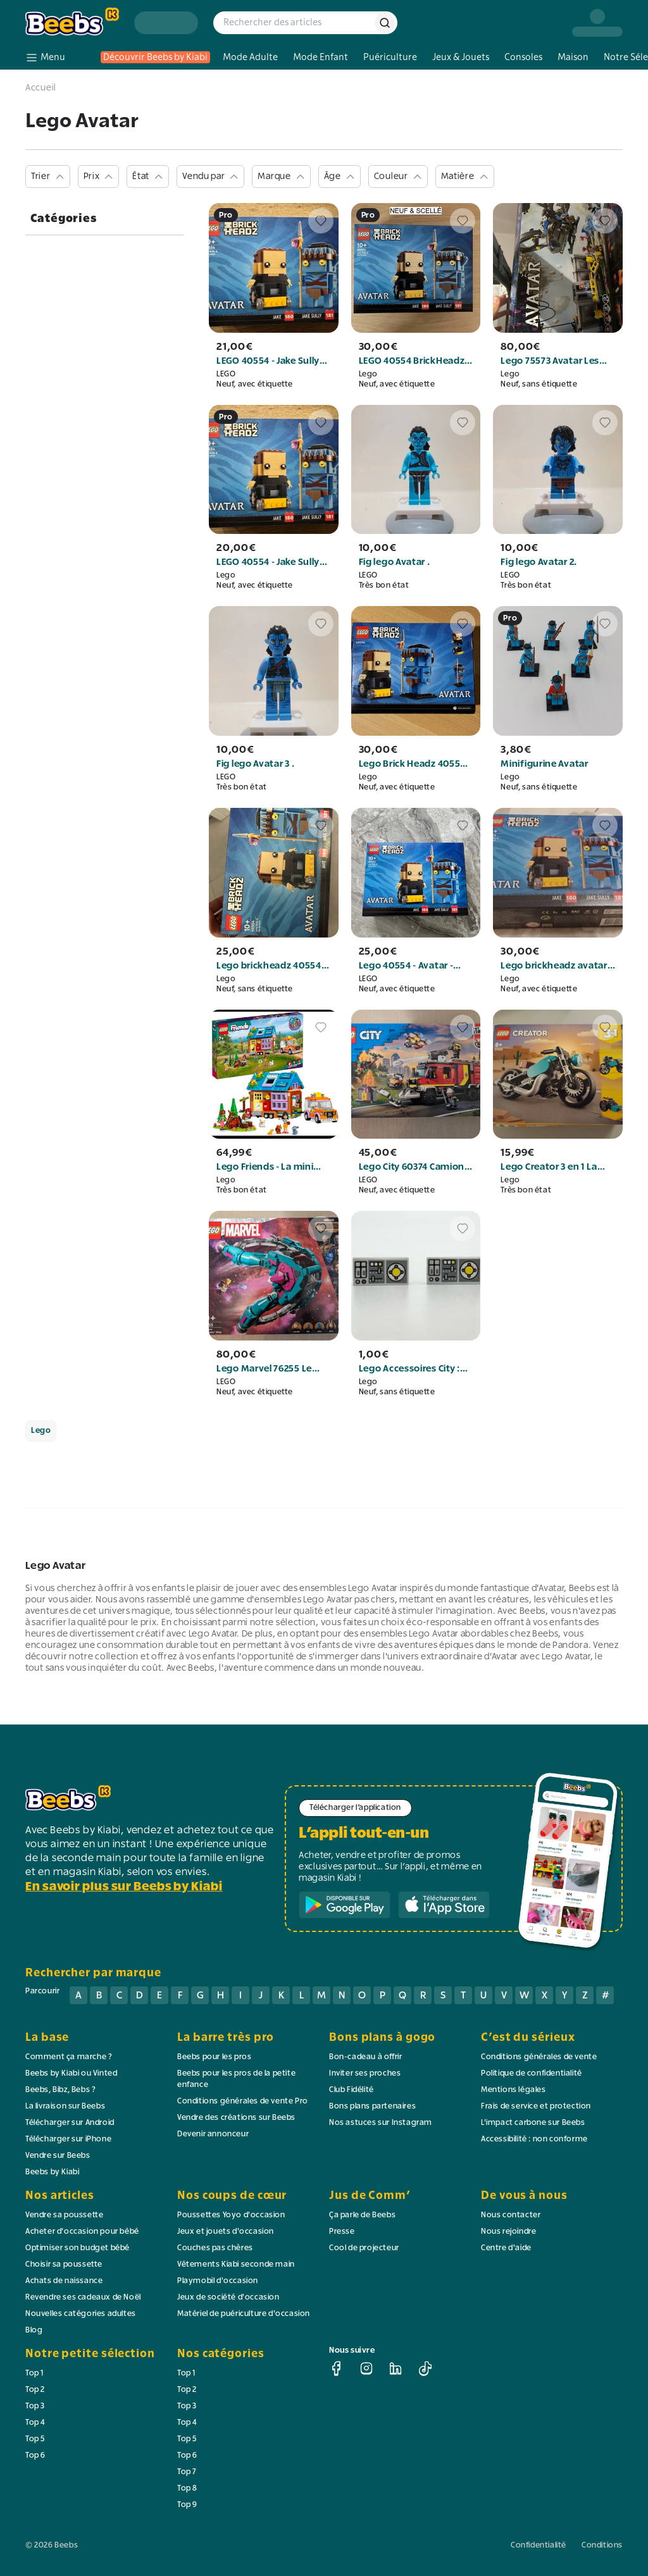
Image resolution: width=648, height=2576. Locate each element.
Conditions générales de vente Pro (242, 2101)
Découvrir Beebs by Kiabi (155, 57)
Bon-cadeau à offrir (365, 2057)
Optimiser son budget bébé (77, 2248)
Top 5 (35, 2439)
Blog (33, 2330)
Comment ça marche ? (68, 2057)
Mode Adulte (250, 57)
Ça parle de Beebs (362, 2215)
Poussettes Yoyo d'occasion (231, 2215)
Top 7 (187, 2472)
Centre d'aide (506, 2248)
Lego (41, 1431)
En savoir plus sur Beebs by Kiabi (124, 1887)
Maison (573, 57)
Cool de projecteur (364, 2248)
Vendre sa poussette (64, 2215)
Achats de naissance (64, 2281)
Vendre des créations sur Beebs (236, 2118)
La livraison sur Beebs (65, 2106)
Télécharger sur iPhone (68, 2139)
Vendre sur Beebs (57, 2156)
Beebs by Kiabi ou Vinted (71, 2074)
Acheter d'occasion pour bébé (82, 2232)
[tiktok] (425, 2368)
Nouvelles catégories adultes (80, 2314)
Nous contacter (510, 2215)
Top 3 (35, 2406)
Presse (342, 2232)
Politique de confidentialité (531, 2074)
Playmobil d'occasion (217, 2281)
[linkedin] (395, 2368)
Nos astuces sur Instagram (380, 2123)
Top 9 (187, 2505)
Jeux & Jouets (460, 57)
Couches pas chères (215, 2248)
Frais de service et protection (536, 2106)
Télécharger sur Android (70, 2123)
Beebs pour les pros (214, 2057)
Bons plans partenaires (372, 2106)
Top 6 (35, 2456)
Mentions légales (513, 2090)
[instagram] (366, 2368)
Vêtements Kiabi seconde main (236, 2265)
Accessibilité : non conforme (534, 2139)
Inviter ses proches (365, 2074)
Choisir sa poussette (64, 2265)
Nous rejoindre (508, 2232)
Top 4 (35, 2423)
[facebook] (336, 2368)
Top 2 (35, 2390)
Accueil (40, 88)
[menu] (45, 57)
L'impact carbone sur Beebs (533, 2123)
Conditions (602, 2545)
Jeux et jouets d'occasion (225, 2232)
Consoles (523, 57)
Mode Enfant (320, 57)
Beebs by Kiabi (52, 2172)
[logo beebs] (72, 22)
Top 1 (34, 2373)
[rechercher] (385, 23)
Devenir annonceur (213, 2134)
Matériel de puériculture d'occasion (243, 2314)
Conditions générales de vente (539, 2057)
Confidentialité (538, 2545)
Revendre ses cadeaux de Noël (83, 2297)
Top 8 (187, 2488)
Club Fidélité (351, 2090)
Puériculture (390, 57)
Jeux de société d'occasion (228, 2297)
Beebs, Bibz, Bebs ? (60, 2090)
